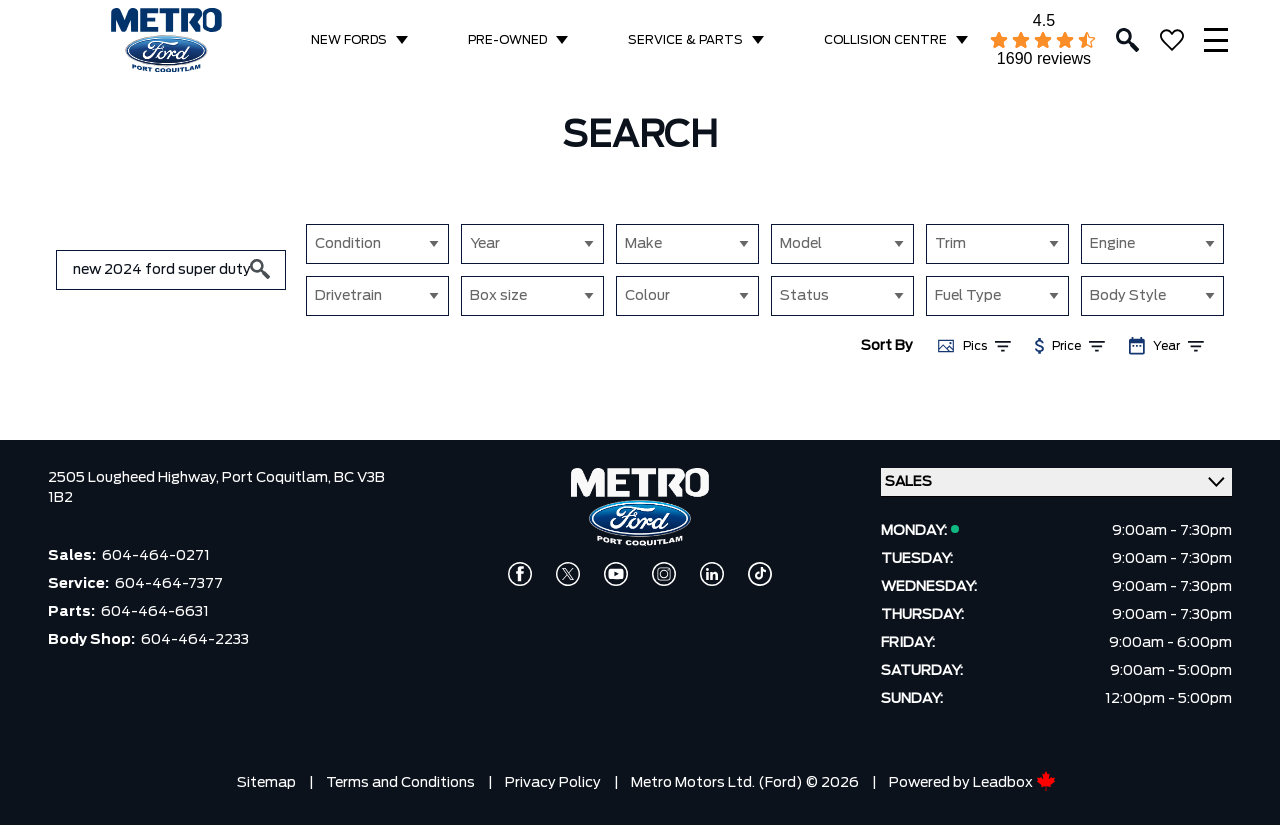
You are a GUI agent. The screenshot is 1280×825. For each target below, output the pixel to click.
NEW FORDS (349, 40)
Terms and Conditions (400, 783)
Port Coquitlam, (278, 478)
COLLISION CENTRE (885, 40)
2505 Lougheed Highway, (135, 478)
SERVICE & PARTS (685, 40)
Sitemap (266, 783)
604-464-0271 (156, 556)
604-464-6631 (155, 612)
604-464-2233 (195, 640)
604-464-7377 (169, 584)
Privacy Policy (553, 783)
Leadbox (1014, 783)
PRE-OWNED (507, 40)
